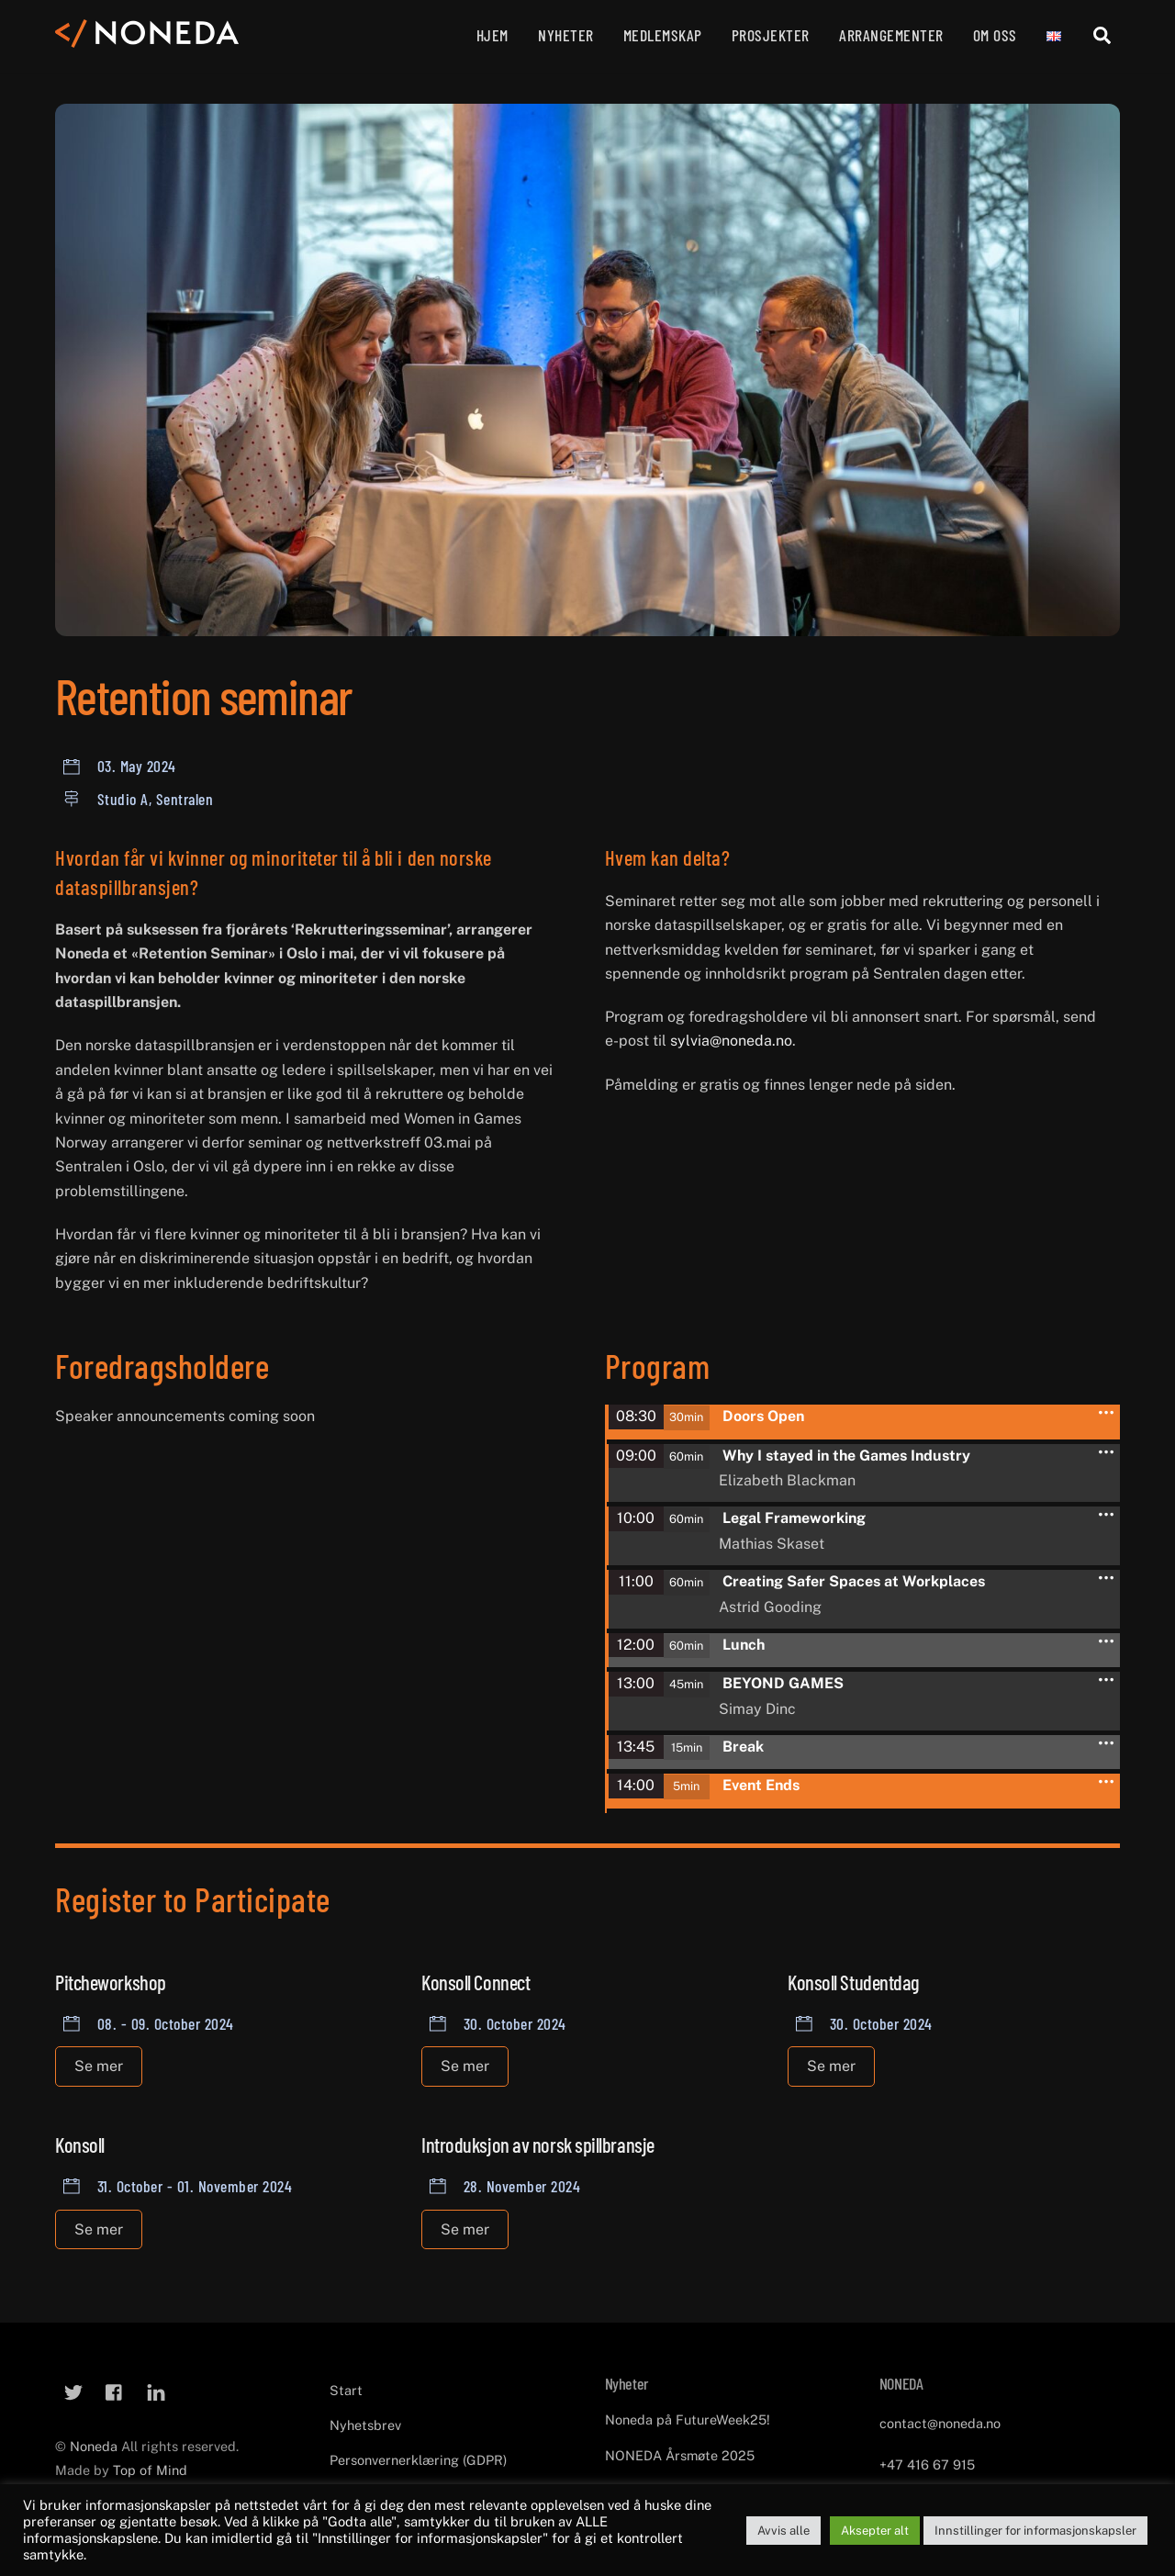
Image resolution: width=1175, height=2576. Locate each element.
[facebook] (114, 2388)
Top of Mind (150, 2468)
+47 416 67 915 (927, 2462)
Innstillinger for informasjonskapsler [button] (1035, 2530)
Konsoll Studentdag (853, 1980)
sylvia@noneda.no (731, 1040)
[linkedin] (156, 2388)
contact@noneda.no (940, 2421)
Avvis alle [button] (783, 2530)
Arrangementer (891, 35)
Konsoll (80, 2143)
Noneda (95, 2444)
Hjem (492, 35)
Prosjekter (771, 35)
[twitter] (73, 2388)
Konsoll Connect (475, 1980)
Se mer (98, 2064)
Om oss (995, 35)
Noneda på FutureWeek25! (687, 2417)
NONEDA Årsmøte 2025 (680, 2452)
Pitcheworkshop (110, 1980)
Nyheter (566, 35)
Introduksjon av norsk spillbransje (538, 2143)
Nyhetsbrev (365, 2423)
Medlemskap (662, 35)
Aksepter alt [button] (875, 2530)
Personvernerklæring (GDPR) (418, 2458)
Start (346, 2388)
